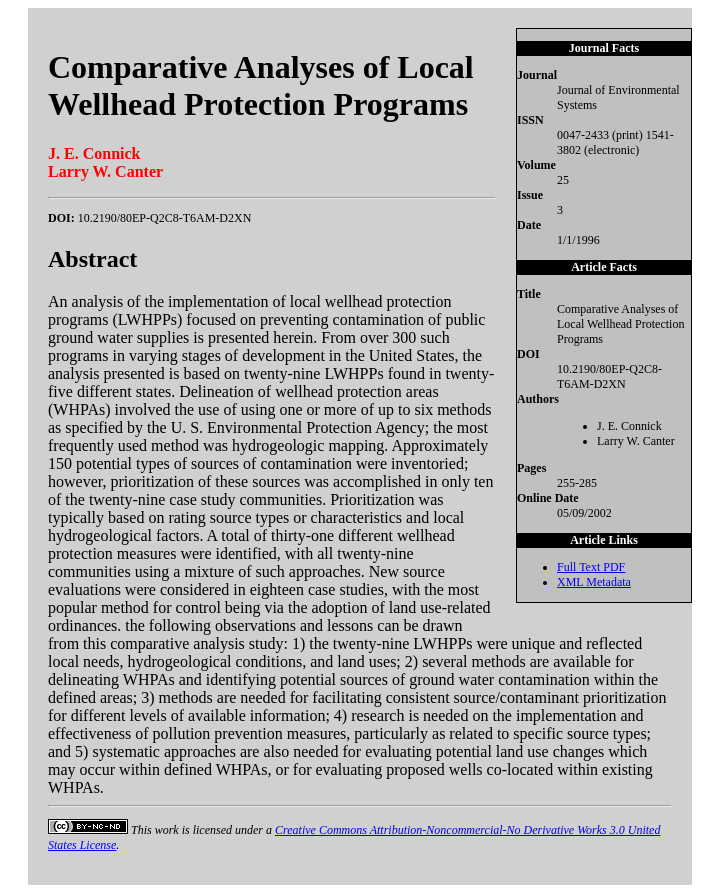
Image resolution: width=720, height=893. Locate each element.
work (167, 830)
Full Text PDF (591, 567)
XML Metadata (594, 582)
